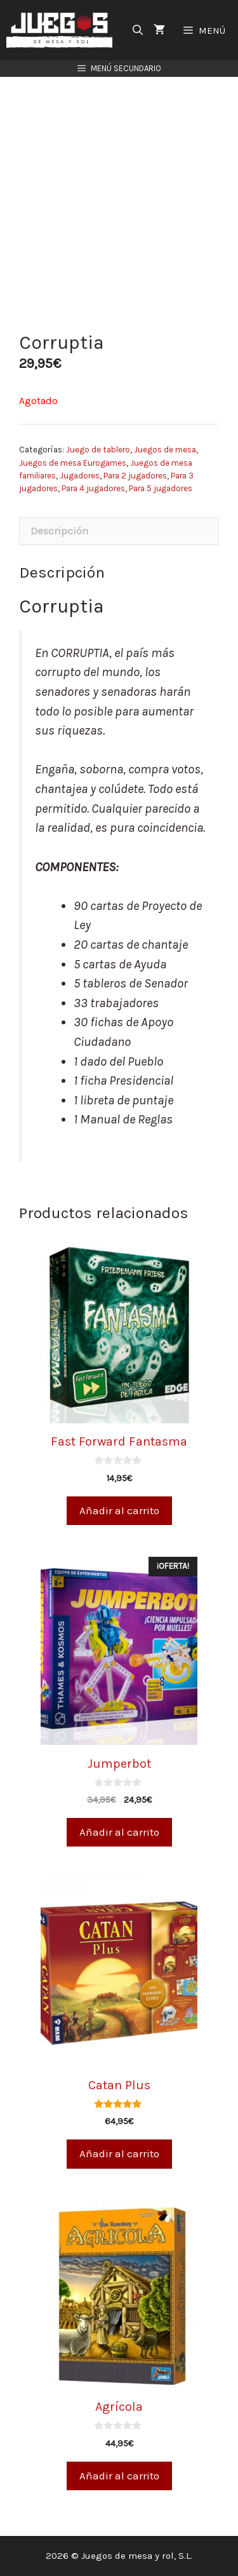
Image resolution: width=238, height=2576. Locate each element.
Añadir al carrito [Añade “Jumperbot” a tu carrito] (119, 1832)
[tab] (119, 531)
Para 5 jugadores (160, 488)
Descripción (59, 530)
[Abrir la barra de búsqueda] (138, 30)
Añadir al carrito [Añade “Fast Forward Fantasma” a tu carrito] (119, 1510)
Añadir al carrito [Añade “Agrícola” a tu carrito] (119, 2475)
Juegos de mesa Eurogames (72, 463)
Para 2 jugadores (135, 475)
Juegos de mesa (165, 449)
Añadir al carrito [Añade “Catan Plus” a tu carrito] (119, 2153)
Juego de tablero (98, 449)
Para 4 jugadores (93, 488)
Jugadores (80, 475)
